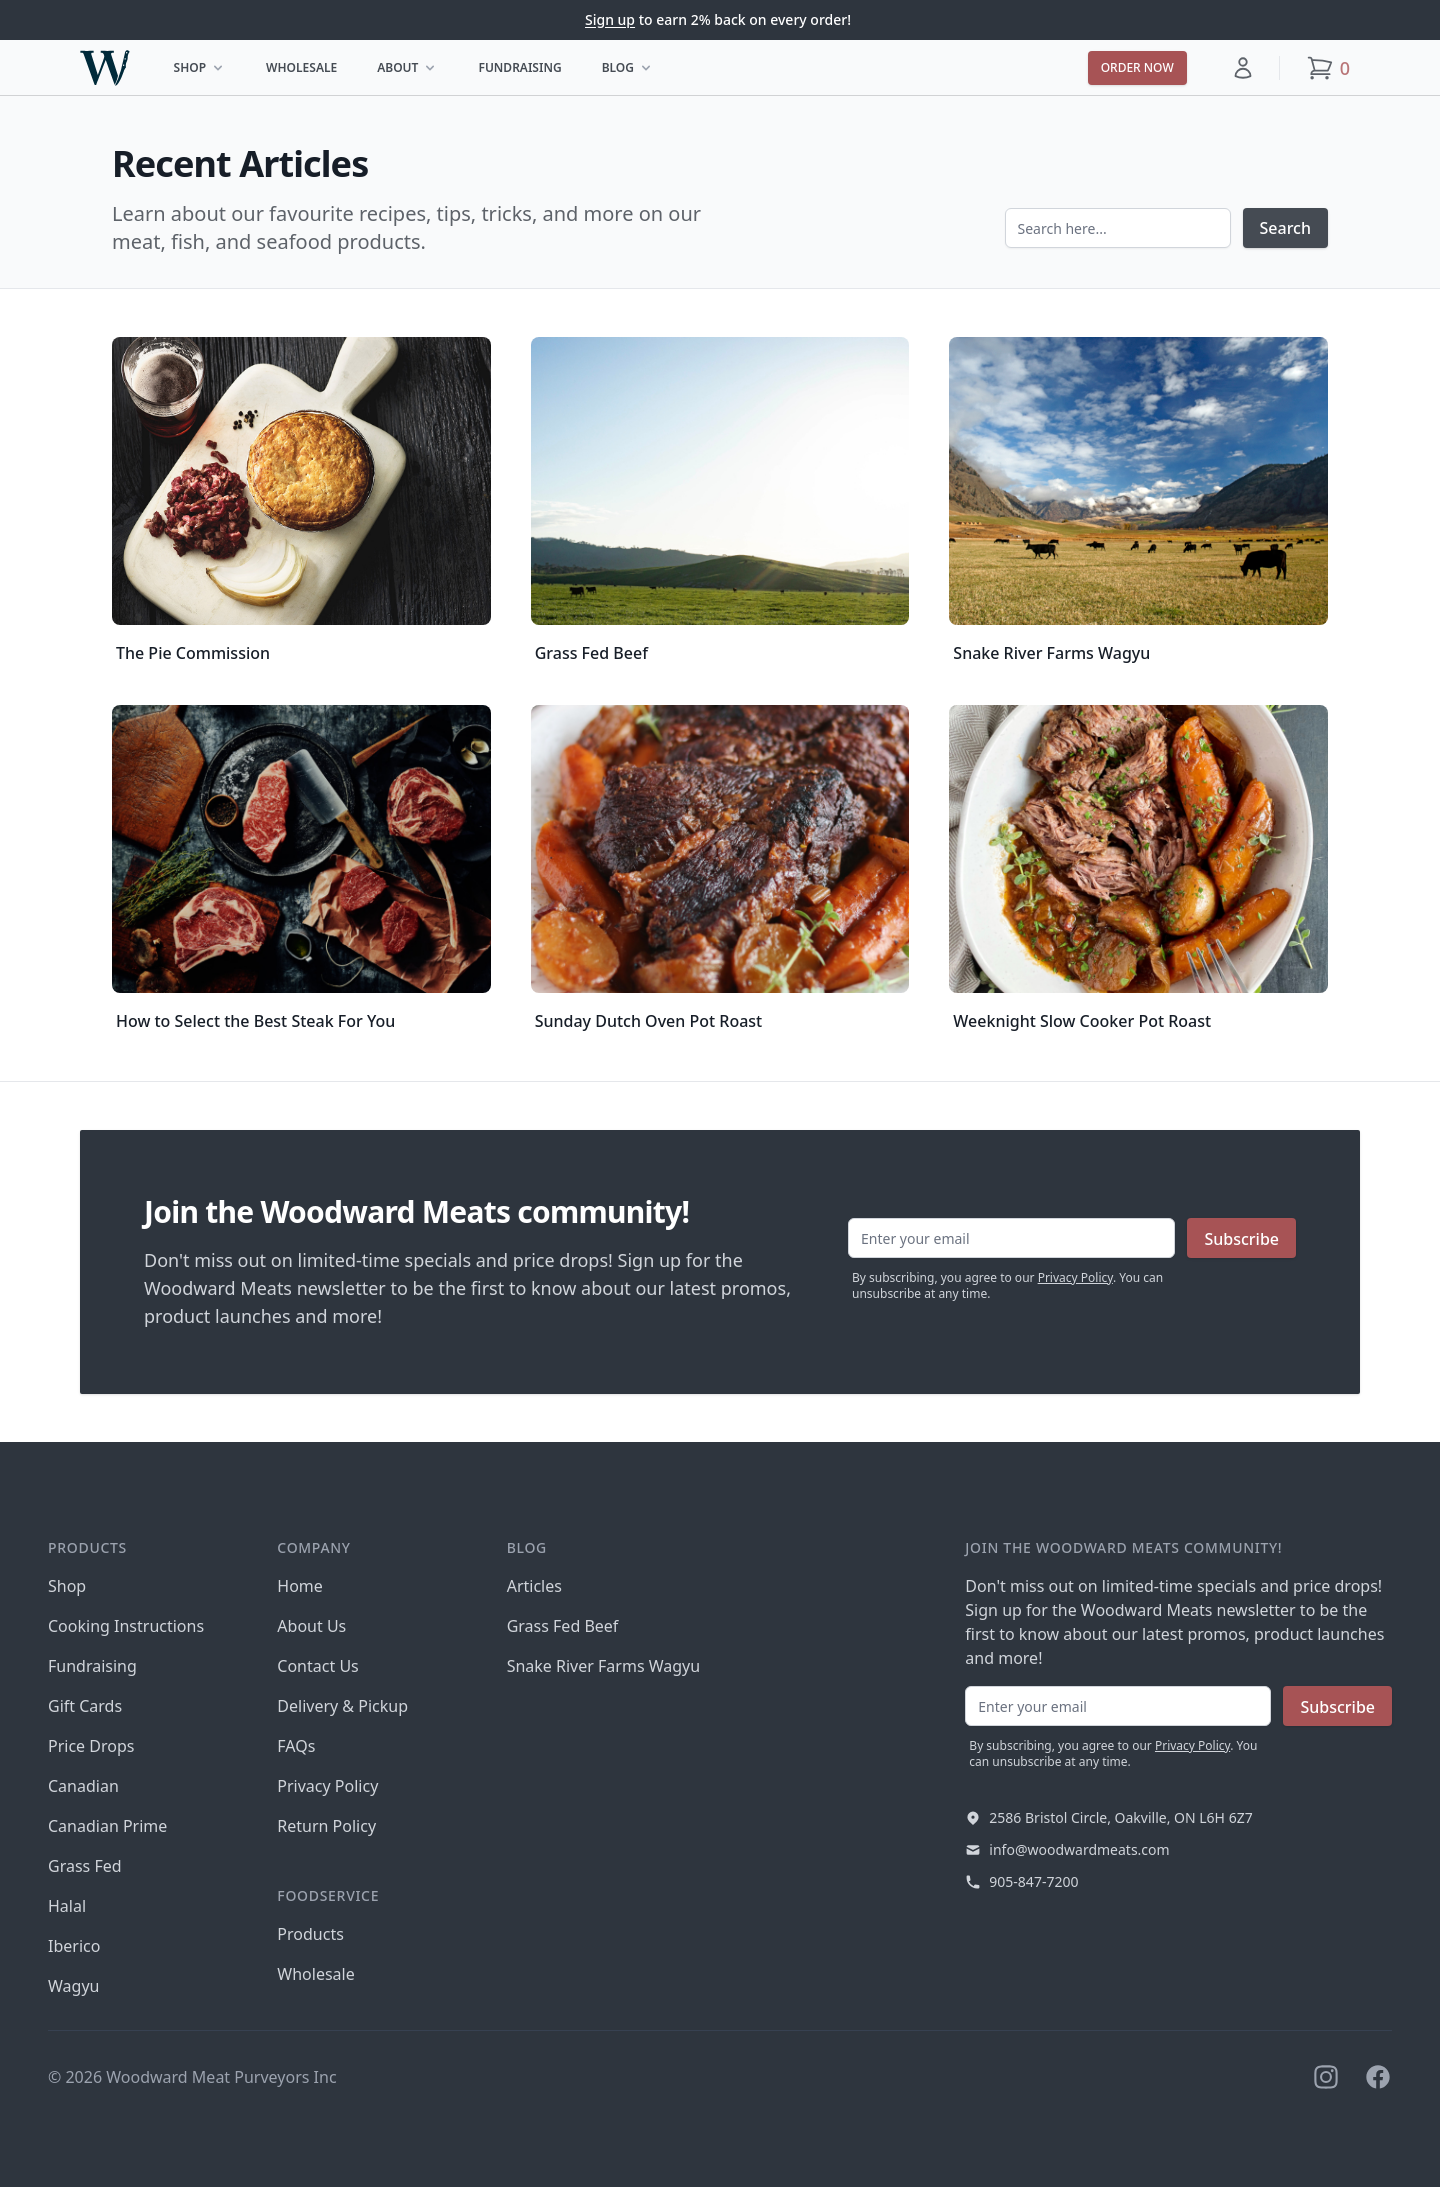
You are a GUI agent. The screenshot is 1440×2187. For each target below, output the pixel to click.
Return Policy (326, 1826)
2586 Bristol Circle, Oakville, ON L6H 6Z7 (1120, 1817)
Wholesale (301, 67)
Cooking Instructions (126, 1626)
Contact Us (317, 1666)
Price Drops (91, 1746)
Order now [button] (1137, 67)
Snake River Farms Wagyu (603, 1666)
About (413, 71)
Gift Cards (85, 1706)
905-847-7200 (1033, 1881)
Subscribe (1241, 1239)
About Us (311, 1626)
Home (300, 1586)
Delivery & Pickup (342, 1706)
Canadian (83, 1786)
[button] (1243, 68)
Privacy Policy (1075, 1277)
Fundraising (519, 67)
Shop (206, 71)
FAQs (296, 1746)
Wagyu (73, 1986)
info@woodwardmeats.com (1079, 1849)
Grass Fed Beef (563, 1626)
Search (1285, 228)
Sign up (610, 19)
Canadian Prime (107, 1826)
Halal (67, 1906)
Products (310, 1934)
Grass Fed (85, 1866)
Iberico (74, 1946)
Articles (534, 1586)
